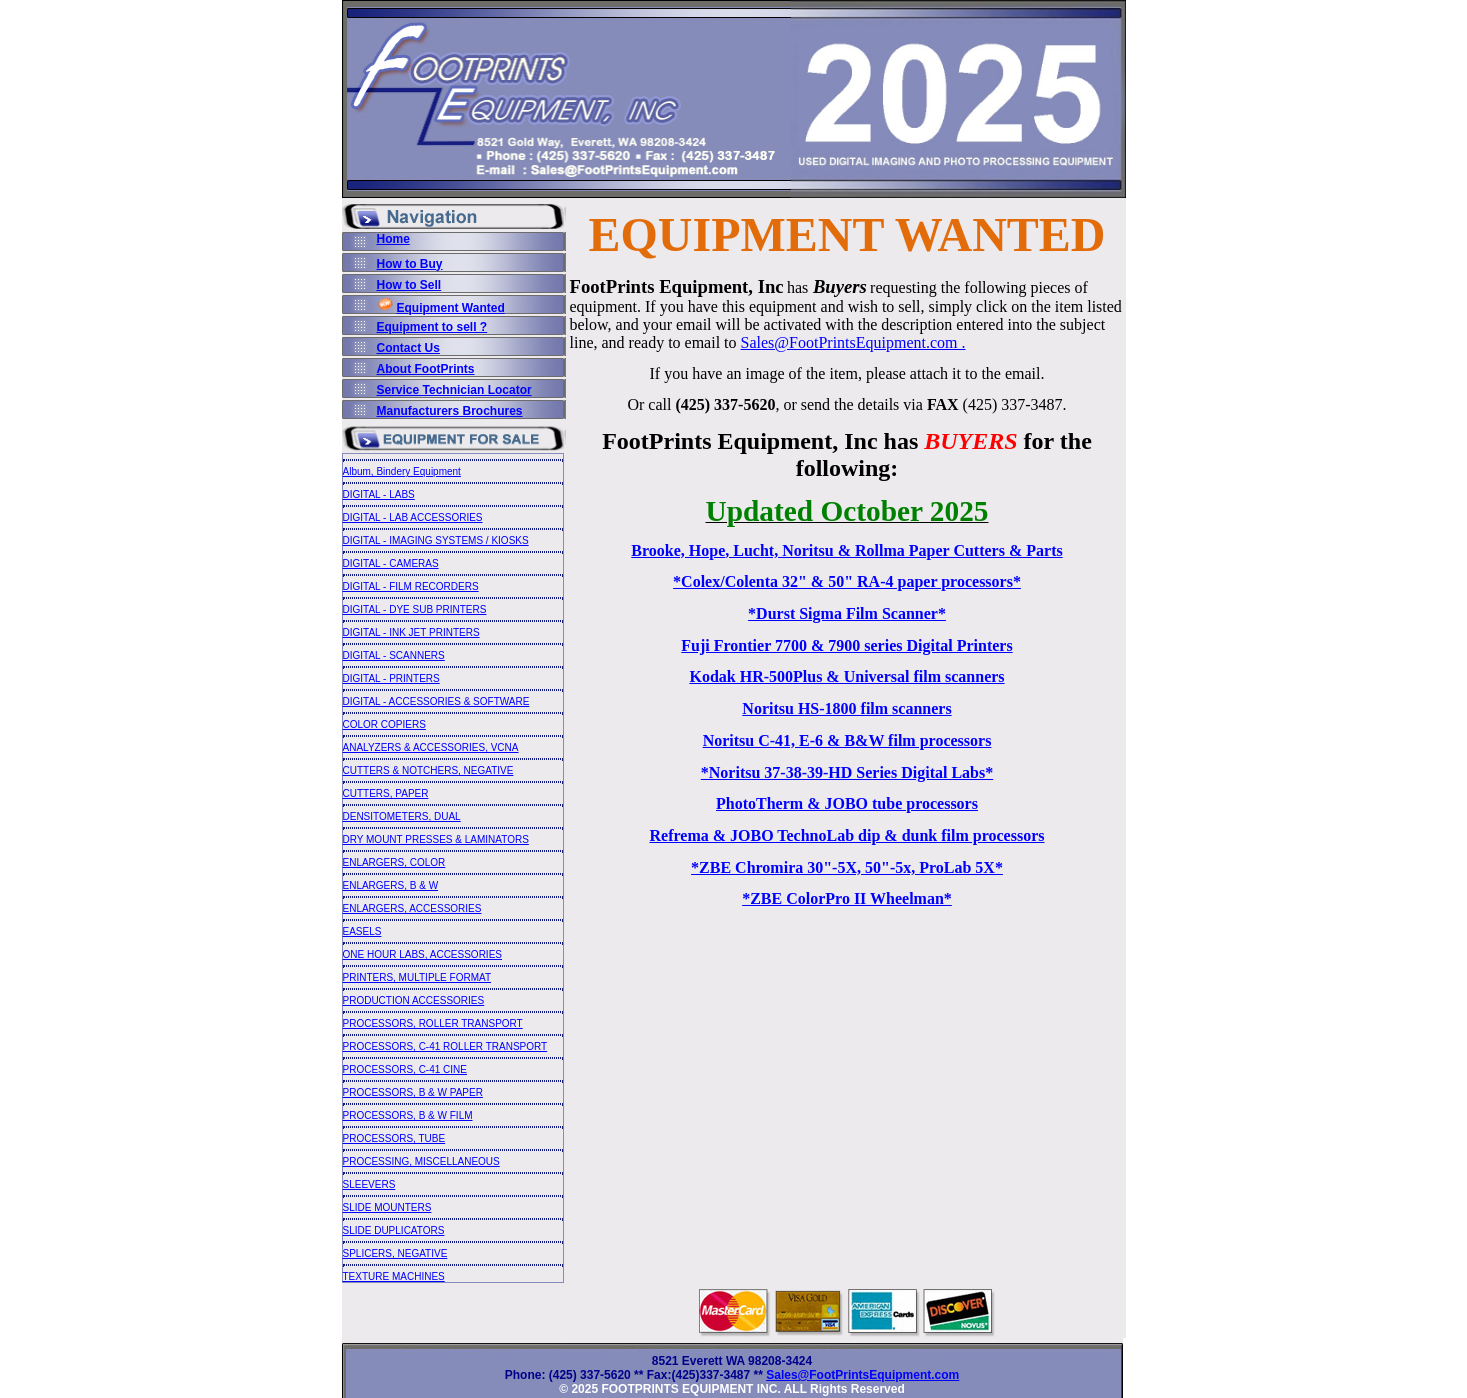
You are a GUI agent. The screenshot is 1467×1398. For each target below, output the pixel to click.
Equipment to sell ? (432, 327)
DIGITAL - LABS (379, 494)
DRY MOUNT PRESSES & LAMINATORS (436, 839)
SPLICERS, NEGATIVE (395, 1253)
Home (393, 239)
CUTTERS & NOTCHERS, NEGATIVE (428, 770)
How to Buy (410, 264)
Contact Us (408, 348)
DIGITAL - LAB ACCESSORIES (413, 517)
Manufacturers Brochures (450, 411)
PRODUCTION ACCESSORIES (414, 1000)
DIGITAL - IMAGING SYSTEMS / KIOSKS (436, 540)
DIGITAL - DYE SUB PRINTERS (415, 609)
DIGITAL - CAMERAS (391, 563)
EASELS (362, 931)
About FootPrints (426, 369)
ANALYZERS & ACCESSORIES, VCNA (431, 747)
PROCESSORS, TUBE (394, 1138)
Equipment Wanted (451, 308)
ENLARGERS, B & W (391, 885)
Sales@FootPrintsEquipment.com (862, 1375)
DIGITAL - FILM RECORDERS (411, 586)
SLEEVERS (369, 1184)
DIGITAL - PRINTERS (391, 678)
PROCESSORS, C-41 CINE (405, 1069)
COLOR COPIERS (384, 724)
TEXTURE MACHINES (394, 1276)
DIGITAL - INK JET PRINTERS (411, 632)
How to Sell (409, 285)
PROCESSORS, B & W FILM (408, 1115)
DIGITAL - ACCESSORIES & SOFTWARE (436, 701)
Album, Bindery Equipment (402, 471)
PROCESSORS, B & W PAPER (413, 1092)
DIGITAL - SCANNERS (394, 655)
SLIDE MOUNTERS (387, 1207)
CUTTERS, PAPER (386, 793)
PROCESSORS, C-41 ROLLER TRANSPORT (445, 1046)
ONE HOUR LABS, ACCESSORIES (423, 954)
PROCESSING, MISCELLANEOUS (421, 1161)
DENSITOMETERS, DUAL (402, 816)
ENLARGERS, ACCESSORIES (412, 908)
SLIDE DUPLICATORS (394, 1230)
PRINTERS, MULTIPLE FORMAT (417, 977)
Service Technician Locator (454, 390)
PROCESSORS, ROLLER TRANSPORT (433, 1023)
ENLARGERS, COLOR (394, 862)
